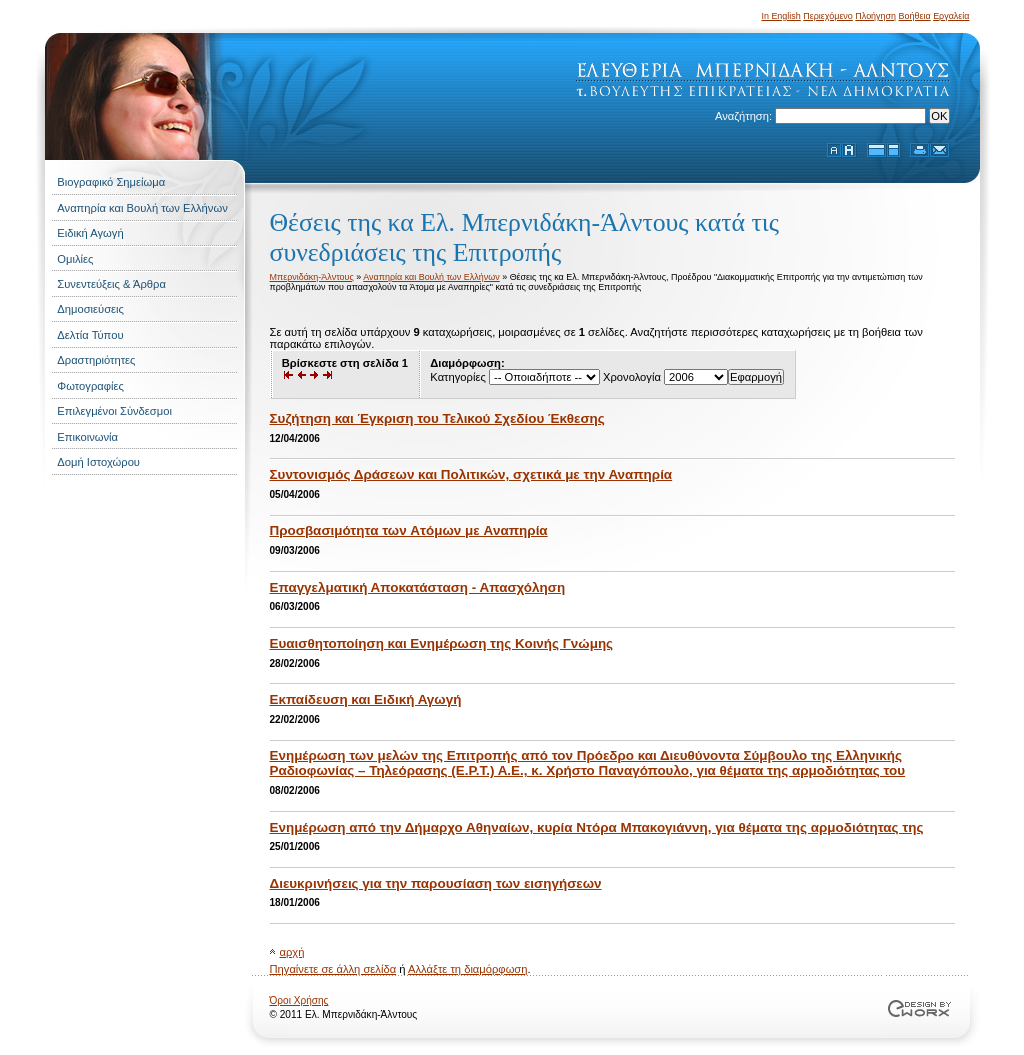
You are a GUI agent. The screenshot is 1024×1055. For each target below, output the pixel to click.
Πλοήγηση (875, 16)
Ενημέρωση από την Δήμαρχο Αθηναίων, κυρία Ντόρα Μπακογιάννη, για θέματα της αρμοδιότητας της (597, 827)
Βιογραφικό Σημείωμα (111, 182)
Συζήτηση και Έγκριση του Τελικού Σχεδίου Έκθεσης (437, 418)
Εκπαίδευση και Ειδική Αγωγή (366, 699)
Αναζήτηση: (745, 116)
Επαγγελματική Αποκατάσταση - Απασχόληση (418, 587)
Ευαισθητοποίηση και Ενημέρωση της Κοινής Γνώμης (442, 643)
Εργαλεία (951, 16)
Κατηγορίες (457, 377)
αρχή (292, 952)
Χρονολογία (632, 377)
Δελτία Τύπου (90, 335)
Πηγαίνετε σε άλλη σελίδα (333, 969)
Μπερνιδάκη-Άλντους (312, 277)
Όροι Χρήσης (299, 1000)
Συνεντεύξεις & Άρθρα (111, 284)
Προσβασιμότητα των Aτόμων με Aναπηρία (409, 530)
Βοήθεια (915, 16)
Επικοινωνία (87, 437)
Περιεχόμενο (828, 16)
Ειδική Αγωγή (90, 233)
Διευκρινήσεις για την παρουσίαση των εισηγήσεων (436, 883)
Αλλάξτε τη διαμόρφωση (468, 969)
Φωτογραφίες (90, 386)
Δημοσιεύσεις (90, 309)
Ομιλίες (75, 259)
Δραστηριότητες (96, 360)
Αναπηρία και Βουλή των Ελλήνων (142, 208)
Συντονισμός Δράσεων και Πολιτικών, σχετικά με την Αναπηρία (471, 474)
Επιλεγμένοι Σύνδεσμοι (114, 411)
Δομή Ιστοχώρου (98, 462)
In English (780, 16)
